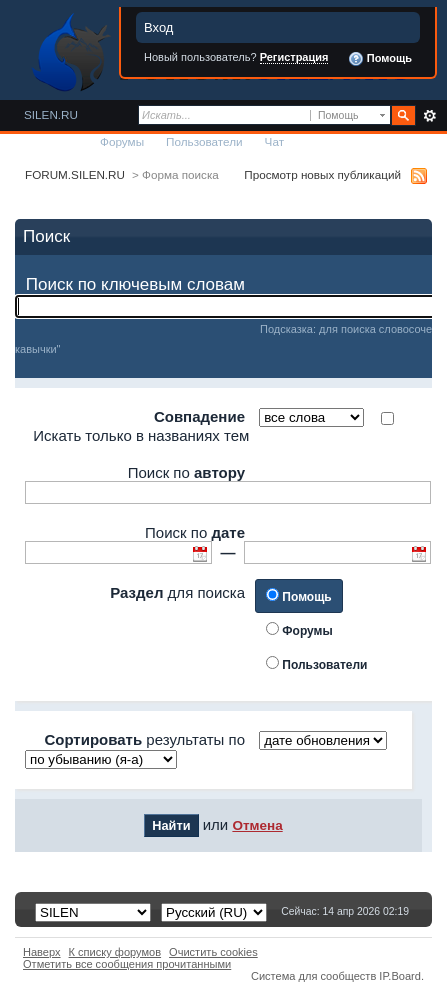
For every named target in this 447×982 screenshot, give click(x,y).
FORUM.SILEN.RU (75, 174)
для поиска (177, 592)
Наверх (42, 952)
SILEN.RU (51, 114)
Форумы (122, 141)
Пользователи (204, 141)
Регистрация (294, 57)
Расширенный (429, 116)
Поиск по (186, 472)
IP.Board (400, 976)
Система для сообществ (313, 976)
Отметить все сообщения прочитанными (127, 964)
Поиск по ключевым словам (135, 284)
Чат (274, 141)
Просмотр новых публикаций (322, 174)
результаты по (144, 739)
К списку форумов (115, 952)
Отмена (257, 825)
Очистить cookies (213, 952)
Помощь (380, 59)
